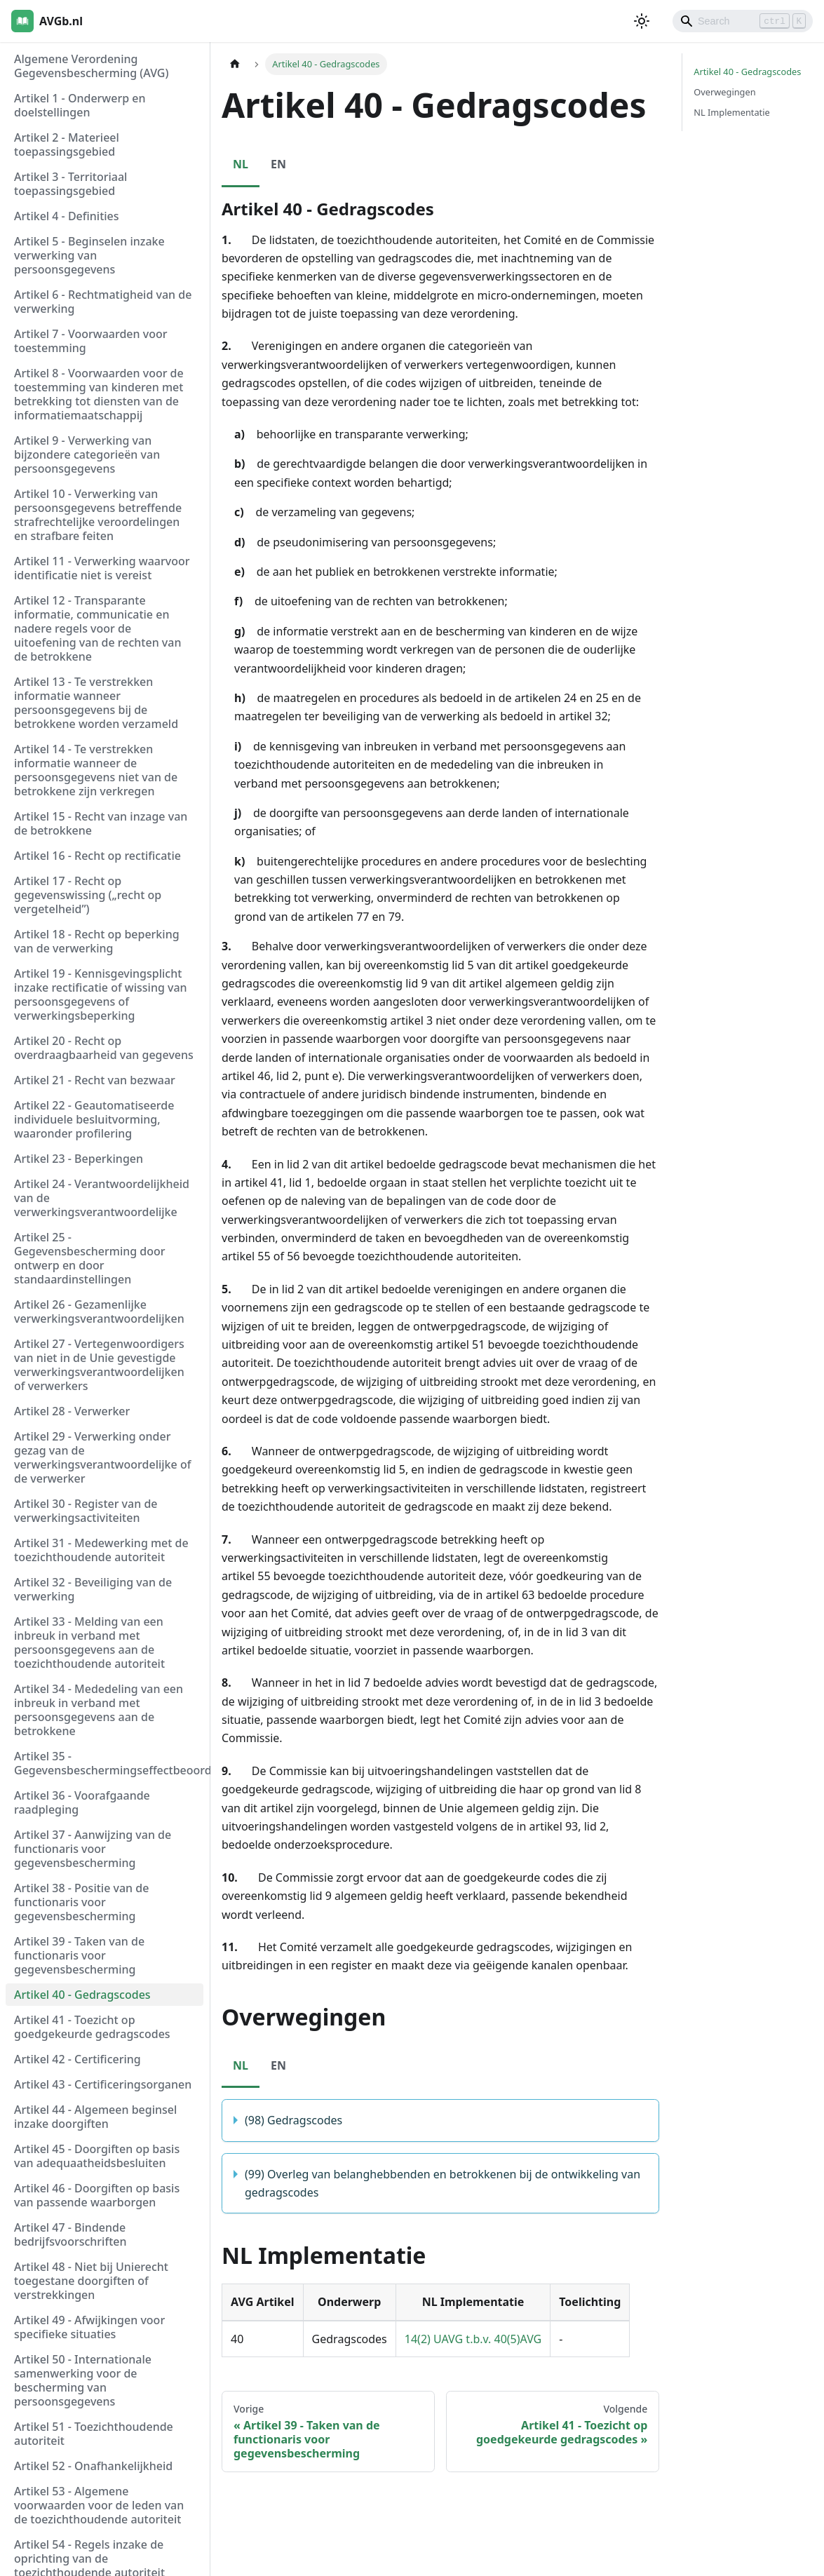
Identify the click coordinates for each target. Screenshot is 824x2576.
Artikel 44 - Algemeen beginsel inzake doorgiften (95, 2116)
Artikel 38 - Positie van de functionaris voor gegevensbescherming (81, 1902)
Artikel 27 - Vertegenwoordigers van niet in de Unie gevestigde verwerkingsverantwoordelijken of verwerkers (99, 1365)
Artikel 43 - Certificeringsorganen (102, 2084)
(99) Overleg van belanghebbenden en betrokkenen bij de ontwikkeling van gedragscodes (442, 2183)
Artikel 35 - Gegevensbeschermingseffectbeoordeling (108, 1763)
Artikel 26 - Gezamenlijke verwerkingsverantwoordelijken (99, 1311)
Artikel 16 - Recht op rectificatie (97, 855)
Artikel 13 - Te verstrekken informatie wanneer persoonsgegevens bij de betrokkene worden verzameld (96, 702)
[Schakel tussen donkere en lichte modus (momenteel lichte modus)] (641, 21)
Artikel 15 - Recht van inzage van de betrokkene (100, 823)
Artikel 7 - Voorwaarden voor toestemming (90, 341)
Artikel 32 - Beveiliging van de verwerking (93, 1589)
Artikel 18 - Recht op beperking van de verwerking (97, 941)
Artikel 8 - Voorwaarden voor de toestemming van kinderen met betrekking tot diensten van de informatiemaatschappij (99, 394)
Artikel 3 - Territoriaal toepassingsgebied (70, 183)
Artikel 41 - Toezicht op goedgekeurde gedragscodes (92, 2027)
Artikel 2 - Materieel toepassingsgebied (66, 144)
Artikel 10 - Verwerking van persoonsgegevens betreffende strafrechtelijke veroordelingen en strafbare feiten (98, 515)
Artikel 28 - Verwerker (72, 1411)
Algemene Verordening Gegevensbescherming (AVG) (91, 66)
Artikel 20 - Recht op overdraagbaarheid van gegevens (104, 1048)
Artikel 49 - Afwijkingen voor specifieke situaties (89, 2327)
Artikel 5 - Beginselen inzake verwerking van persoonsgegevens (89, 255)
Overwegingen (724, 92)
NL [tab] (240, 164)
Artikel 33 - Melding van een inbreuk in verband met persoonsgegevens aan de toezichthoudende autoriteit (89, 1642)
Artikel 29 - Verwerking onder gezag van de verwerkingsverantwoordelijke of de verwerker (102, 1457)
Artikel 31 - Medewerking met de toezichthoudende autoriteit (101, 1550)
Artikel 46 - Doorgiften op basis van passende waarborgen (97, 2195)
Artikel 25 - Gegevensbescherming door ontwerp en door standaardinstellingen (90, 1258)
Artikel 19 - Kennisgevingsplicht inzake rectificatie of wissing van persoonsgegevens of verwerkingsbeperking (100, 994)
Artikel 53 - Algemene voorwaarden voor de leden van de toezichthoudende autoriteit (99, 2505)
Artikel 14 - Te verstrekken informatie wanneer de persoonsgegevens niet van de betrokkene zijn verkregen (95, 770)
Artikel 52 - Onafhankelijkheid (93, 2466)
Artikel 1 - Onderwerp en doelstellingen (80, 105)
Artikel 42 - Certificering (77, 2059)
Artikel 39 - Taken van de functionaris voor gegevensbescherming (79, 1955)
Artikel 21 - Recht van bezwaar (94, 1080)
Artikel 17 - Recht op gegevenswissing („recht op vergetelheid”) (87, 895)
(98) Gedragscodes (293, 2120)
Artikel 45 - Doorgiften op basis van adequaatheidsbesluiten (97, 2156)
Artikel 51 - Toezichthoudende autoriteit (93, 2433)
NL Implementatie (731, 112)
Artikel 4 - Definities (66, 216)
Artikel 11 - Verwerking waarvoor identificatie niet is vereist (102, 568)
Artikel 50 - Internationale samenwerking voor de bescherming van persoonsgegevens (82, 2380)
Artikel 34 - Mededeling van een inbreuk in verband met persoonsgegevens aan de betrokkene (98, 1710)
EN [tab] (278, 164)
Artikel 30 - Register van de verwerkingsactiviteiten (86, 1510)
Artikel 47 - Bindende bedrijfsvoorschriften (70, 2234)
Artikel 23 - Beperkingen (78, 1158)
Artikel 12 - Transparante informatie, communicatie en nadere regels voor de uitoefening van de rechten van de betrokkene (97, 628)
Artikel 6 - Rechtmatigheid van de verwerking (102, 301)
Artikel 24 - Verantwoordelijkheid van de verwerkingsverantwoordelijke (101, 1198)
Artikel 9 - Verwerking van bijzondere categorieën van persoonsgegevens (87, 454)
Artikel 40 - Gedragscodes (82, 1994)
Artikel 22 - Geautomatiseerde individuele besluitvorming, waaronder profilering (94, 1119)
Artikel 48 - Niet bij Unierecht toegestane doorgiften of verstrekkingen (91, 2280)
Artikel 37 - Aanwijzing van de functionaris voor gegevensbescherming (92, 1848)
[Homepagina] (235, 64)
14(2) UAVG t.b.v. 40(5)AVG (473, 2339)
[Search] (743, 21)
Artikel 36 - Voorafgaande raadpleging (82, 1802)
